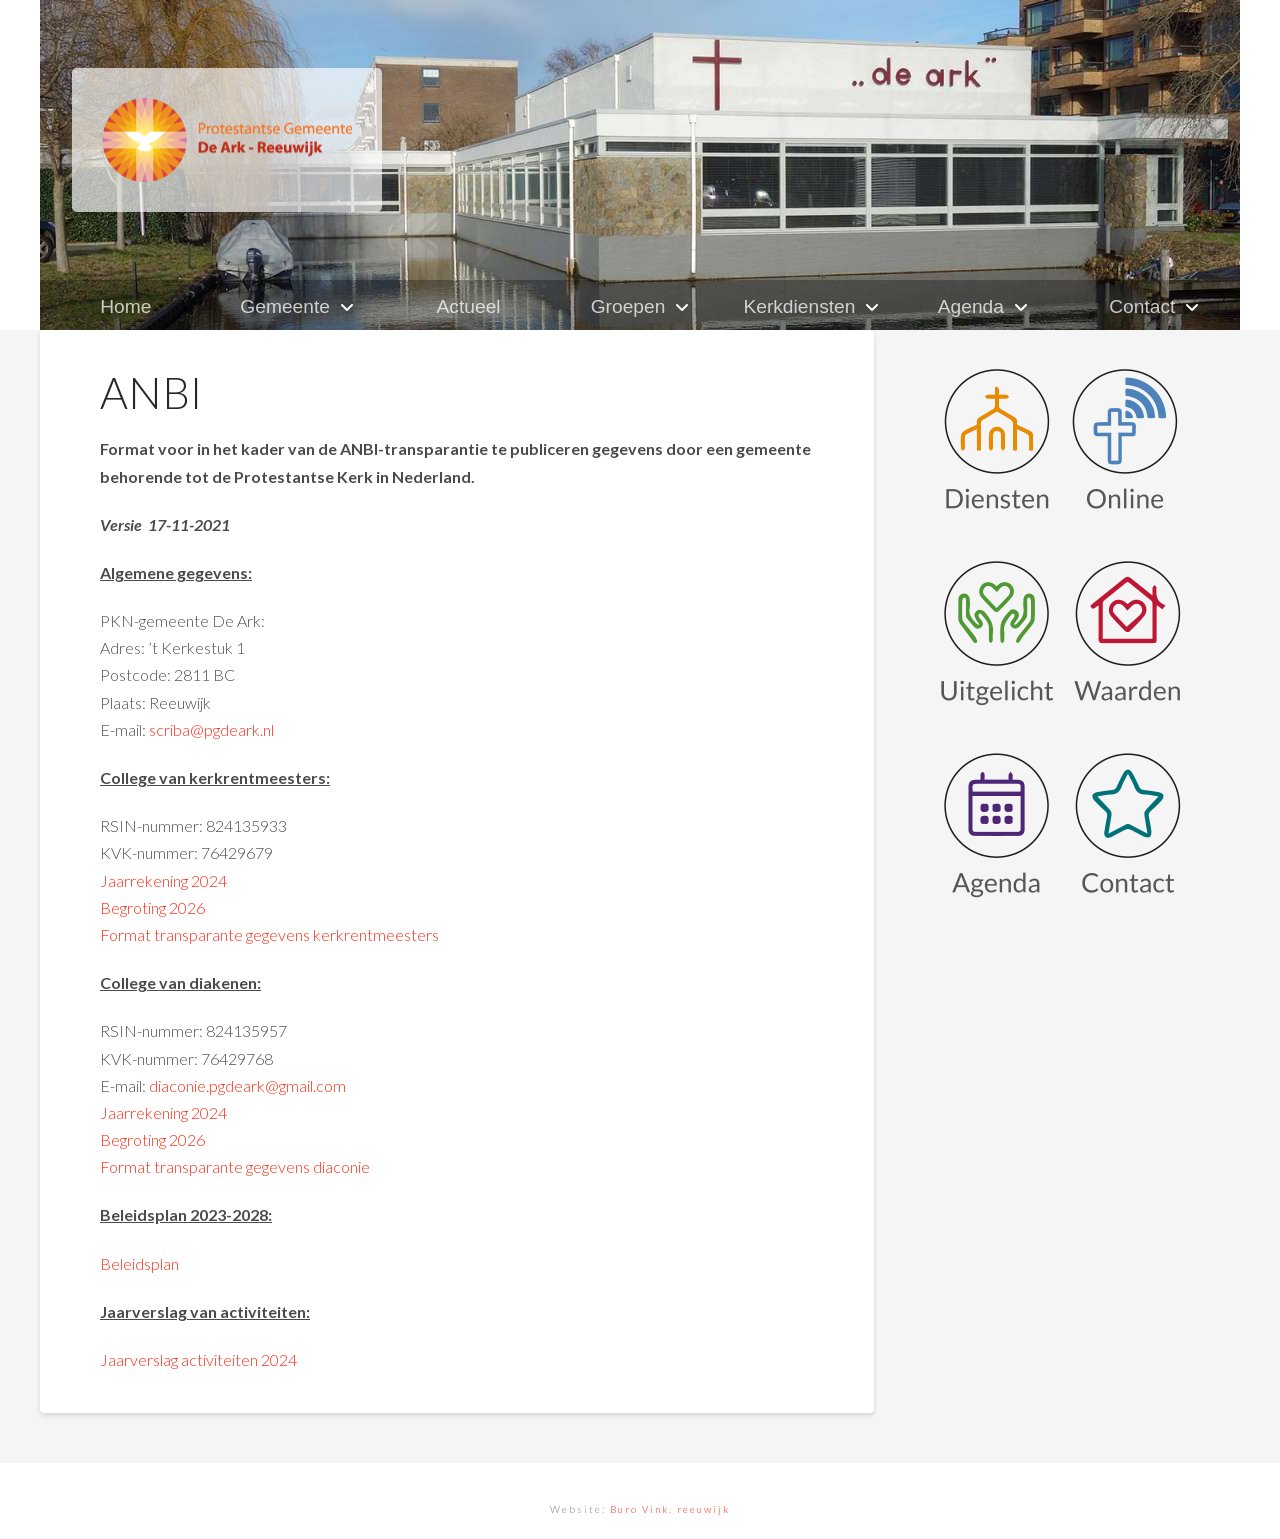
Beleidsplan (139, 1263)
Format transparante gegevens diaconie (235, 1166)
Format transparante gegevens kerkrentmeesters (269, 934)
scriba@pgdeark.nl (211, 729)
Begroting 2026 (152, 907)
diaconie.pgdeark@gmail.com (247, 1085)
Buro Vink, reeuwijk (670, 1509)
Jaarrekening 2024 (163, 880)
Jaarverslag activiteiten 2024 (198, 1359)
